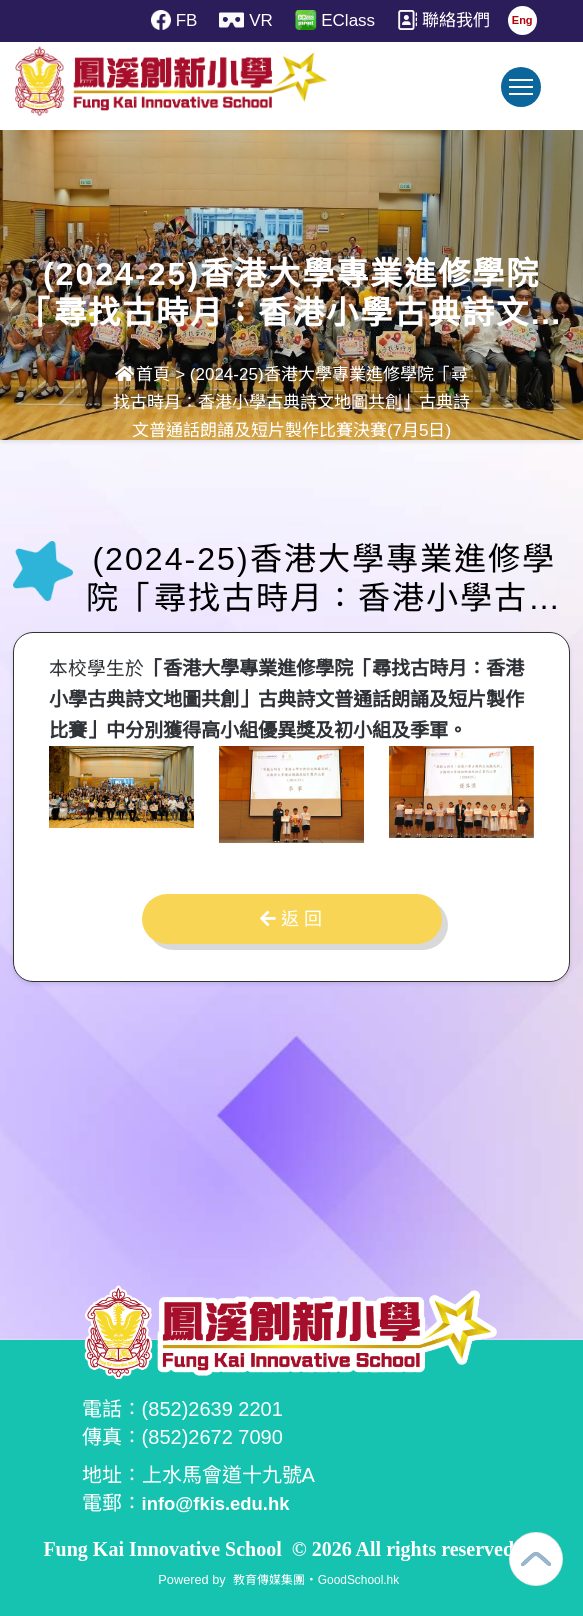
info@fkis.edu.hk (222, 1503)
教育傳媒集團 (266, 1578)
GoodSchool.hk (361, 1578)
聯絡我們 (446, 20)
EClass (335, 20)
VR (243, 20)
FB (169, 20)
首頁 (142, 374)
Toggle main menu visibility (525, 96)
